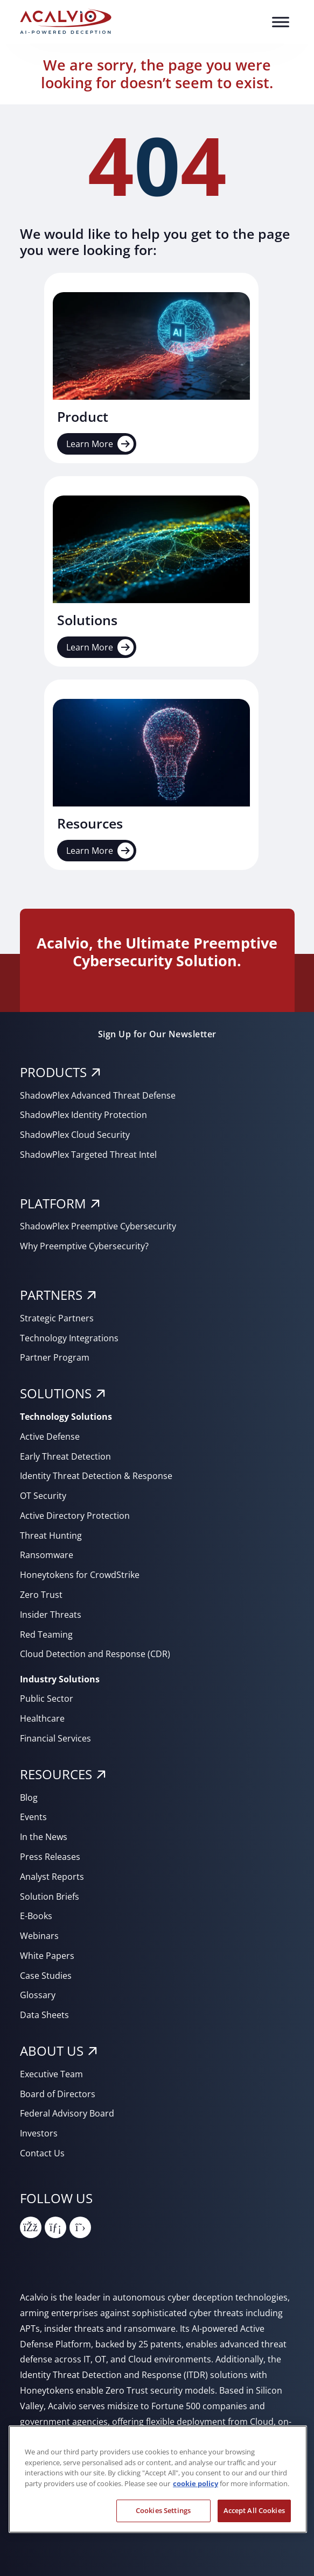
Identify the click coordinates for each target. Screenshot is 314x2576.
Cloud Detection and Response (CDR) (95, 1654)
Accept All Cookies (254, 2510)
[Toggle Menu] (280, 22)
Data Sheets (44, 2015)
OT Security (43, 1496)
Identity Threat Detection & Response (96, 1476)
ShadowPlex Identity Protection (83, 1115)
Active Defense (50, 1436)
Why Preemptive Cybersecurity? (84, 1246)
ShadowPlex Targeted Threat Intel (88, 1154)
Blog (29, 1797)
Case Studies (46, 1975)
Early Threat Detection (65, 1456)
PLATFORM (53, 1203)
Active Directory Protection (75, 1515)
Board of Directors (57, 2094)
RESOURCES (56, 1774)
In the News (43, 1837)
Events (33, 1817)
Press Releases (50, 1857)
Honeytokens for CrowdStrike (79, 1575)
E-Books (36, 1916)
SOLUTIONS (56, 1393)
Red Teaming (46, 1634)
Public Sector (46, 1698)
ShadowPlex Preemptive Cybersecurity (98, 1226)
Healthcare (42, 1718)
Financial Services (55, 1738)
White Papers (47, 1956)
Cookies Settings (163, 2510)
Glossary (37, 1995)
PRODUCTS (53, 1072)
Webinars (39, 1936)
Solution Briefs (49, 1896)
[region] (158, 2479)
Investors (39, 2133)
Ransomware (46, 1555)
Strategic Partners (57, 1318)
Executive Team (51, 2074)
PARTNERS (51, 1295)
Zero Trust (41, 1595)
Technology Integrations (69, 1338)
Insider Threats (50, 1614)
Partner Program (54, 1357)
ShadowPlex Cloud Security (75, 1135)
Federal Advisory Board (67, 2113)
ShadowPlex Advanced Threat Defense (98, 1095)
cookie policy (195, 2483)
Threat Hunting (51, 1535)
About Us (51, 2051)
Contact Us (42, 2153)
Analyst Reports (52, 1877)
